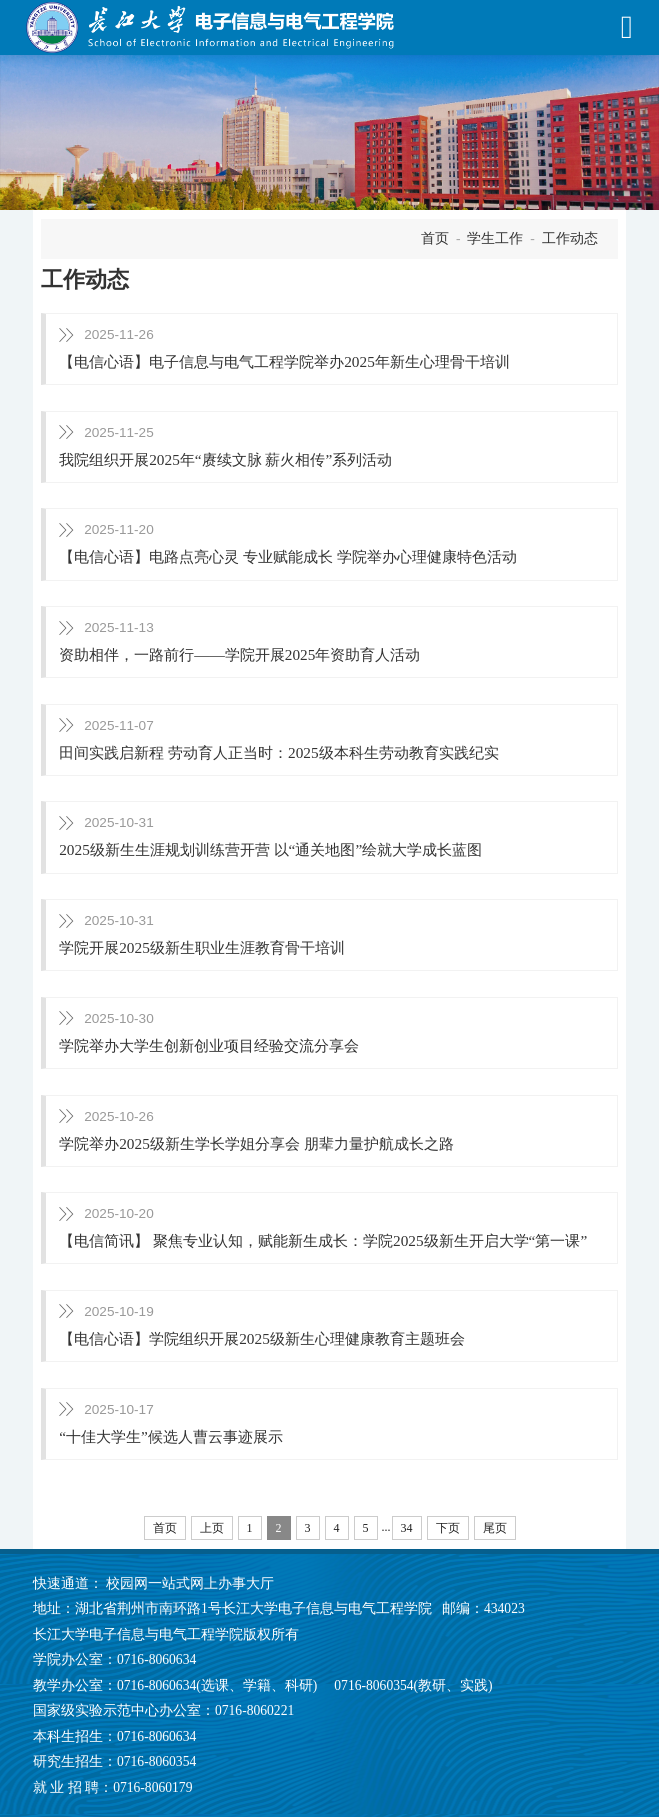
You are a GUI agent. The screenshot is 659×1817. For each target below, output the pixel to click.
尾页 (495, 1528)
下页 (448, 1528)
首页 (435, 238)
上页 (212, 1528)
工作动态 (570, 238)
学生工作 (495, 238)
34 (407, 1528)
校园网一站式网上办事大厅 (190, 1583)
